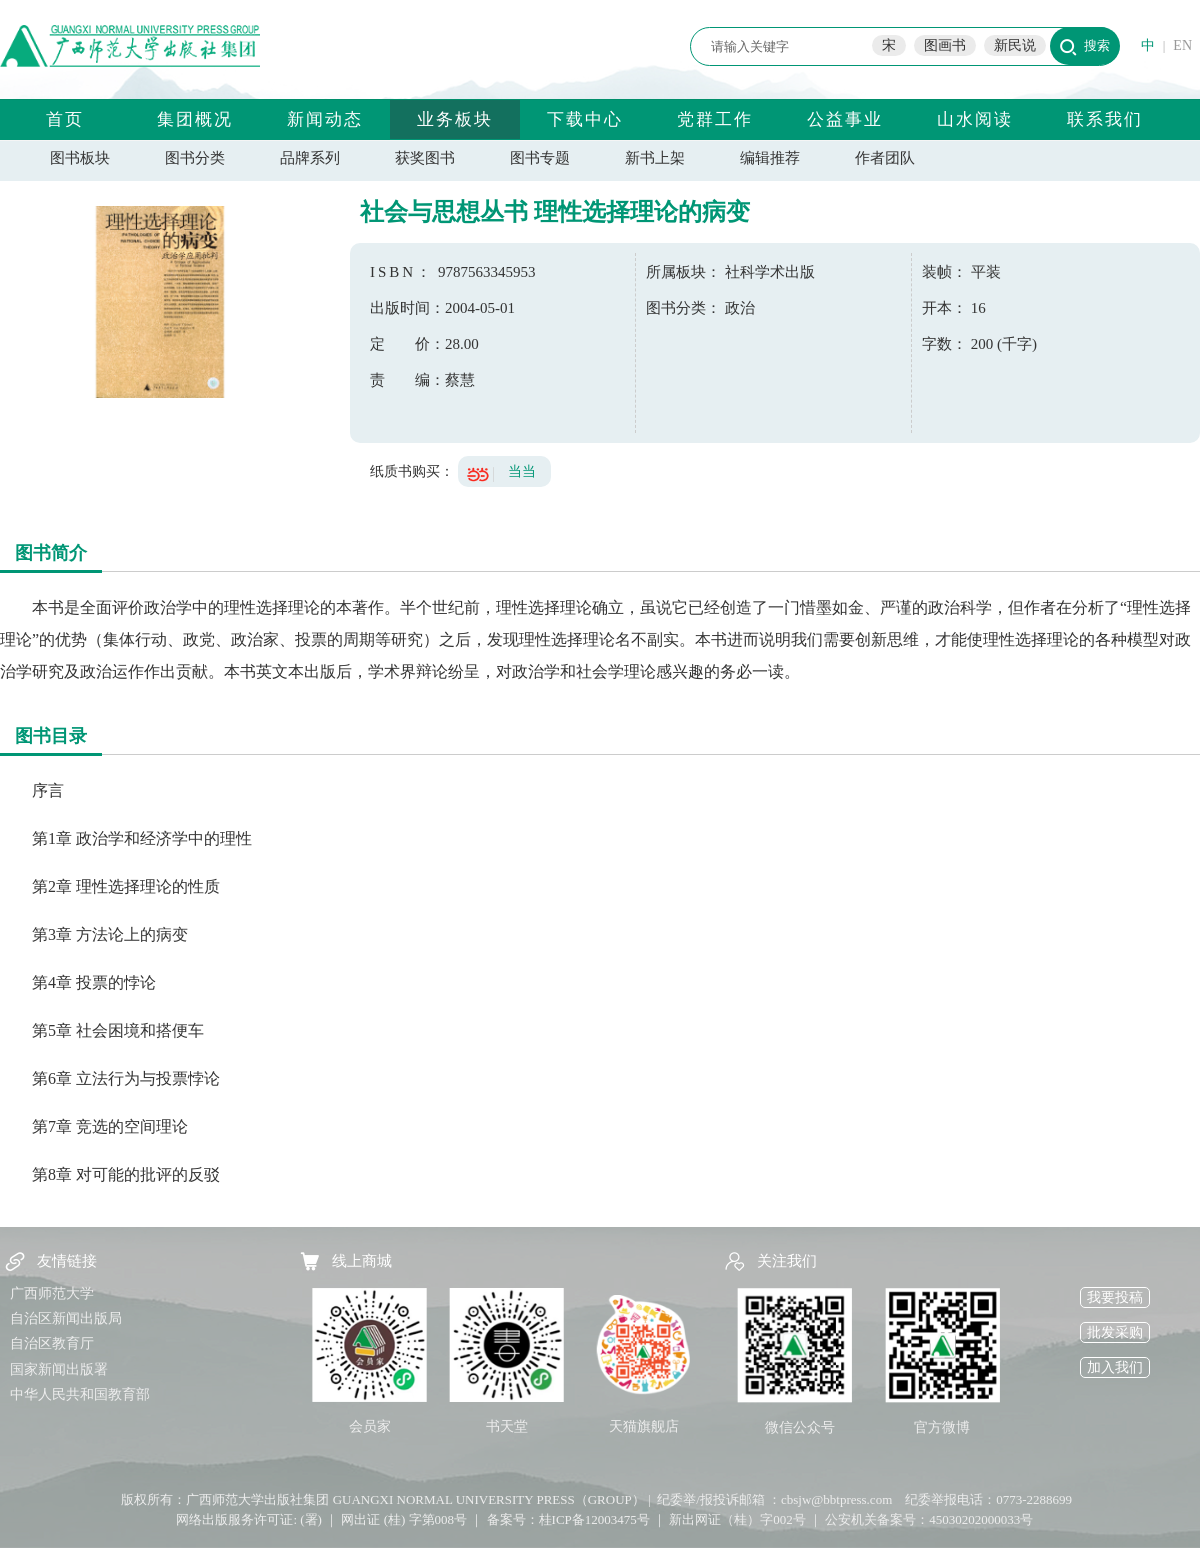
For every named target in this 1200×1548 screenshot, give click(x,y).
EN (1182, 45)
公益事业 (845, 119)
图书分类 (195, 158)
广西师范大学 (52, 1293)
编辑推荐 (770, 158)
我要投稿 (1115, 1297)
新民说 (1015, 45)
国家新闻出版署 (59, 1369)
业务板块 (455, 119)
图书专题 (540, 158)
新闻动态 (325, 119)
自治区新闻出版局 (66, 1318)
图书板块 (80, 158)
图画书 (945, 45)
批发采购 (1115, 1332)
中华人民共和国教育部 (80, 1394)
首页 (65, 119)
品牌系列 (310, 158)
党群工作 (715, 119)
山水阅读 (975, 119)
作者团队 (885, 158)
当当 (522, 471)
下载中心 (585, 119)
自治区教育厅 (52, 1343)
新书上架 (655, 158)
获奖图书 (425, 158)
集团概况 (195, 119)
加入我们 (1115, 1367)
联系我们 (1105, 119)
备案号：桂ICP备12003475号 (568, 1519)
